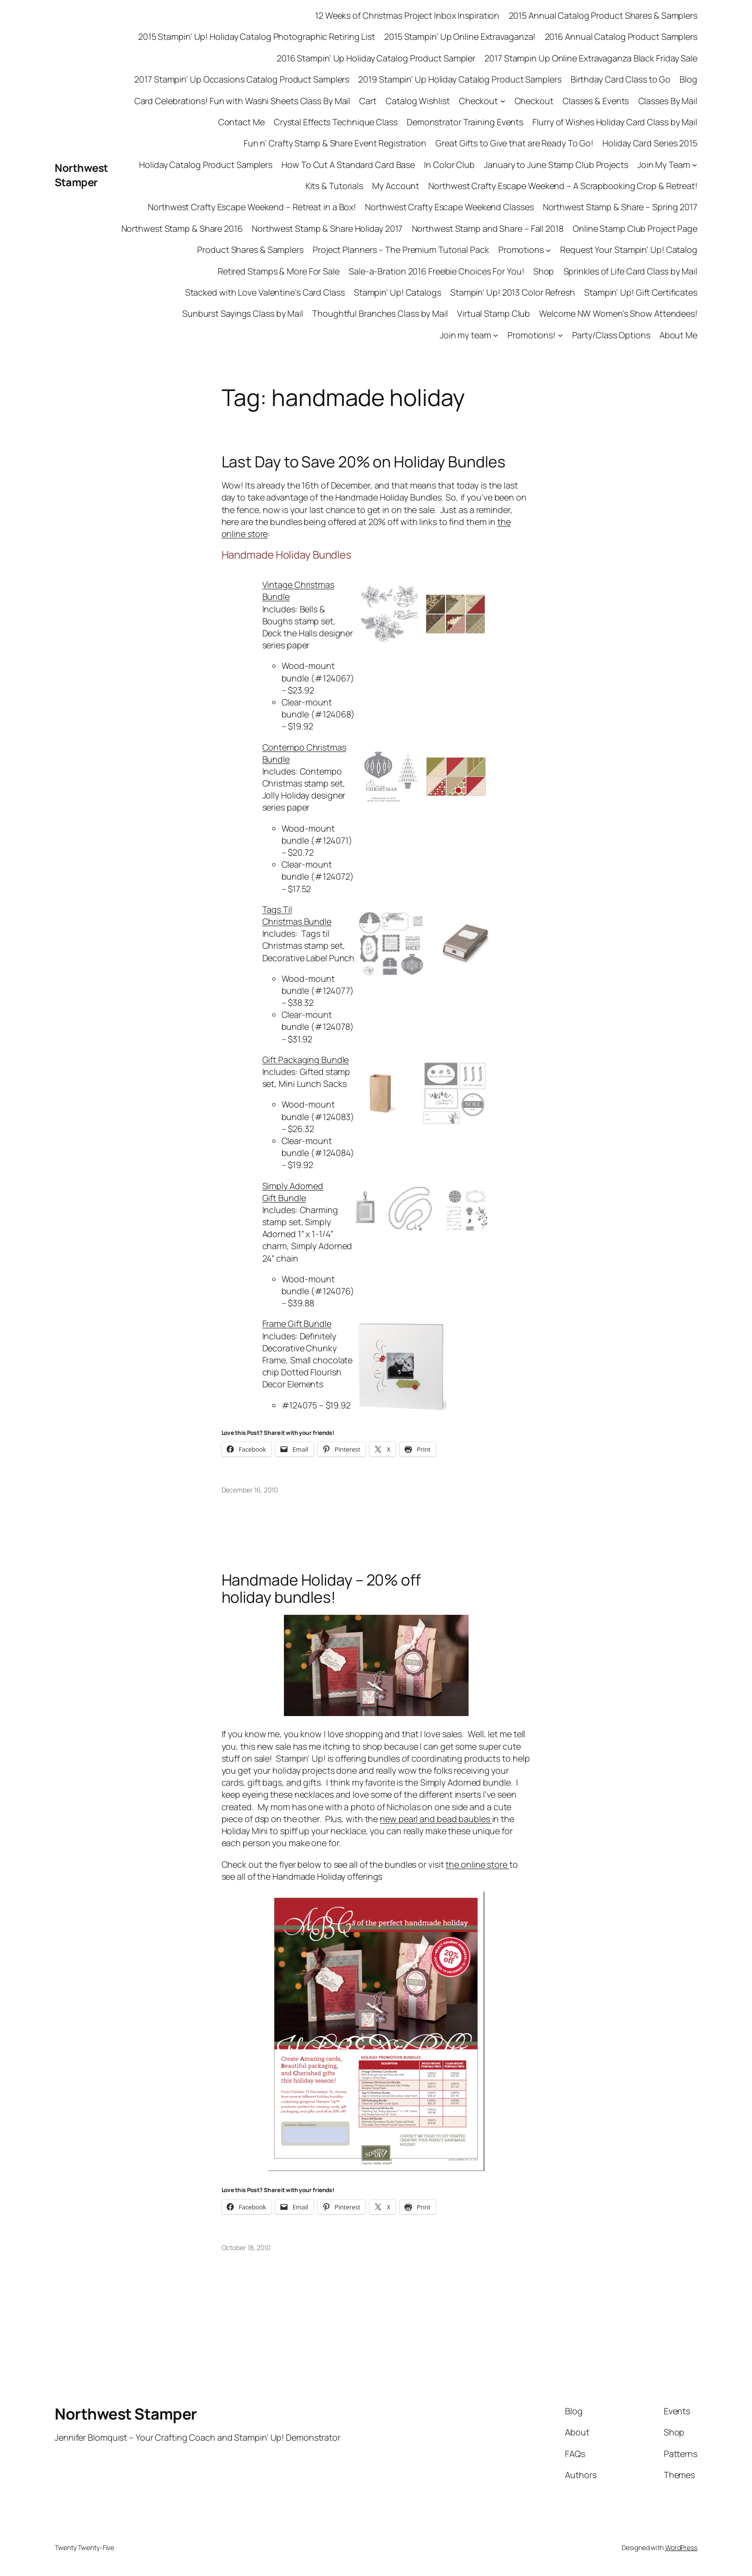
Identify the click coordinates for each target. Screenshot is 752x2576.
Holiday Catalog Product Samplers (205, 164)
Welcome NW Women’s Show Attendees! (618, 313)
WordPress (681, 2547)
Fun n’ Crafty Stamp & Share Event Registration (335, 143)
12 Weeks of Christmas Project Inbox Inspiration (407, 15)
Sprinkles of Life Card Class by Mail (630, 271)
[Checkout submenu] (502, 101)
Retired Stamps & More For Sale (279, 271)
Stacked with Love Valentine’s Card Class (265, 292)
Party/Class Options (611, 335)
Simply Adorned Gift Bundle (293, 1192)
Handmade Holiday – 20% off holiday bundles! (321, 1588)
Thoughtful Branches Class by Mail (380, 313)
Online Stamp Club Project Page (635, 228)
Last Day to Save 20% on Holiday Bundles (363, 461)
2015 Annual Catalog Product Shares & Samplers (603, 15)
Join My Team (663, 164)
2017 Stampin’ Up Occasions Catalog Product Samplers (241, 79)
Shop (543, 271)
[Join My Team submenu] (694, 164)
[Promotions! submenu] (560, 335)
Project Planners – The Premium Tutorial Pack (401, 249)
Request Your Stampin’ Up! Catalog (628, 249)
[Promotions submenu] (548, 249)
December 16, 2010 (250, 1489)
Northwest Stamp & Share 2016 (182, 228)
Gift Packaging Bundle (305, 1059)
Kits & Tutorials (334, 185)
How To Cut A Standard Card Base (348, 164)
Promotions (521, 249)
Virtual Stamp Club (493, 313)
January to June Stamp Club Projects (556, 164)
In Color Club (449, 164)
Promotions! (531, 335)
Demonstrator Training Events (465, 122)
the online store (477, 1864)
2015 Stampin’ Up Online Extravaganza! (459, 36)
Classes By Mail (668, 101)
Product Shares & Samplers (250, 249)
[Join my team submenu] (495, 335)
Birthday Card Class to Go (621, 79)
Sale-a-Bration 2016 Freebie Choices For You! (436, 271)
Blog (688, 79)
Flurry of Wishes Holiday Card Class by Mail (614, 122)
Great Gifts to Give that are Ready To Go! (514, 143)
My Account (395, 185)
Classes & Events (596, 101)
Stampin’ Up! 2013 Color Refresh (512, 292)
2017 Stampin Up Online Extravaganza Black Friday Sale (590, 58)
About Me (678, 335)
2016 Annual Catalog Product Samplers (621, 36)
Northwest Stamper (81, 175)
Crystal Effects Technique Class (336, 122)
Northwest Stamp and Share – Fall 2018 (488, 228)
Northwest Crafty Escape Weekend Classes (449, 207)
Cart (367, 101)
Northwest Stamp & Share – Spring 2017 (620, 207)
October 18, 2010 (246, 2247)
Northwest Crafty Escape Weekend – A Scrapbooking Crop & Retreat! (562, 185)
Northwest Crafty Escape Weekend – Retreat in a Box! (252, 207)
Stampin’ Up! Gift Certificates (640, 292)
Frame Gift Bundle (296, 1323)
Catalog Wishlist (417, 101)
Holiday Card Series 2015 (649, 143)
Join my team (465, 335)
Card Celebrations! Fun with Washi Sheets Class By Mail (242, 101)
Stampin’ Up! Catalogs (397, 292)
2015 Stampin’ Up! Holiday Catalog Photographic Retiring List (256, 36)
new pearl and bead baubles (436, 1819)
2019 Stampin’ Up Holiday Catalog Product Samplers (459, 79)
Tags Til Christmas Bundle (296, 915)
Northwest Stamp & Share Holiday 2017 (327, 228)
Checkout (478, 101)
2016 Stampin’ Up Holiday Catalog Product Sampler (376, 58)
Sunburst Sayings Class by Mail (242, 313)
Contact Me (241, 122)
